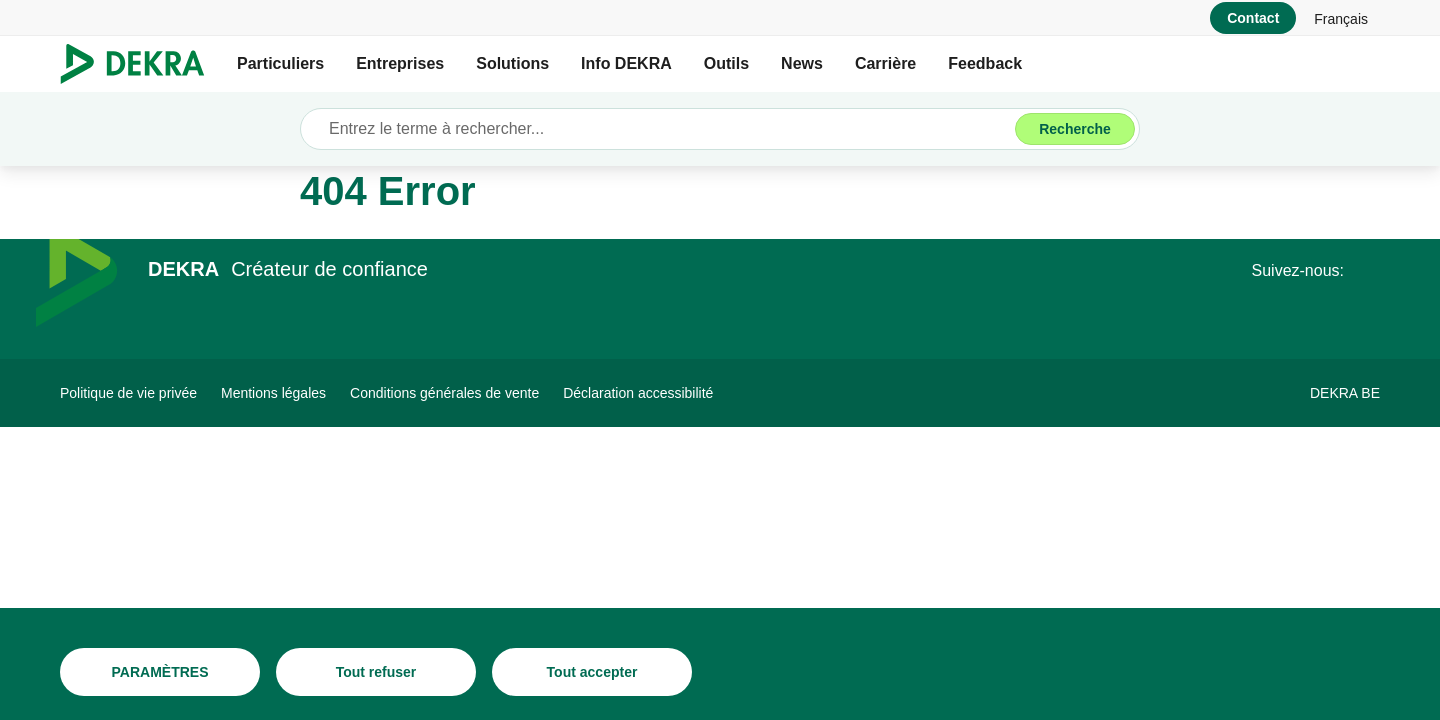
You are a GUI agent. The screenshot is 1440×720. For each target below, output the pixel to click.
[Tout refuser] (376, 672)
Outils (726, 63)
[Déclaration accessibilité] (638, 393)
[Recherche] (1075, 129)
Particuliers (280, 63)
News (802, 63)
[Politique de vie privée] (128, 393)
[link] (1341, 18)
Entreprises (400, 63)
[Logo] (140, 64)
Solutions (512, 63)
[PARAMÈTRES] (160, 672)
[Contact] (1253, 18)
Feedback (985, 63)
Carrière (885, 63)
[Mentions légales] (273, 393)
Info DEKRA (626, 63)
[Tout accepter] (592, 672)
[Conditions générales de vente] (444, 393)
